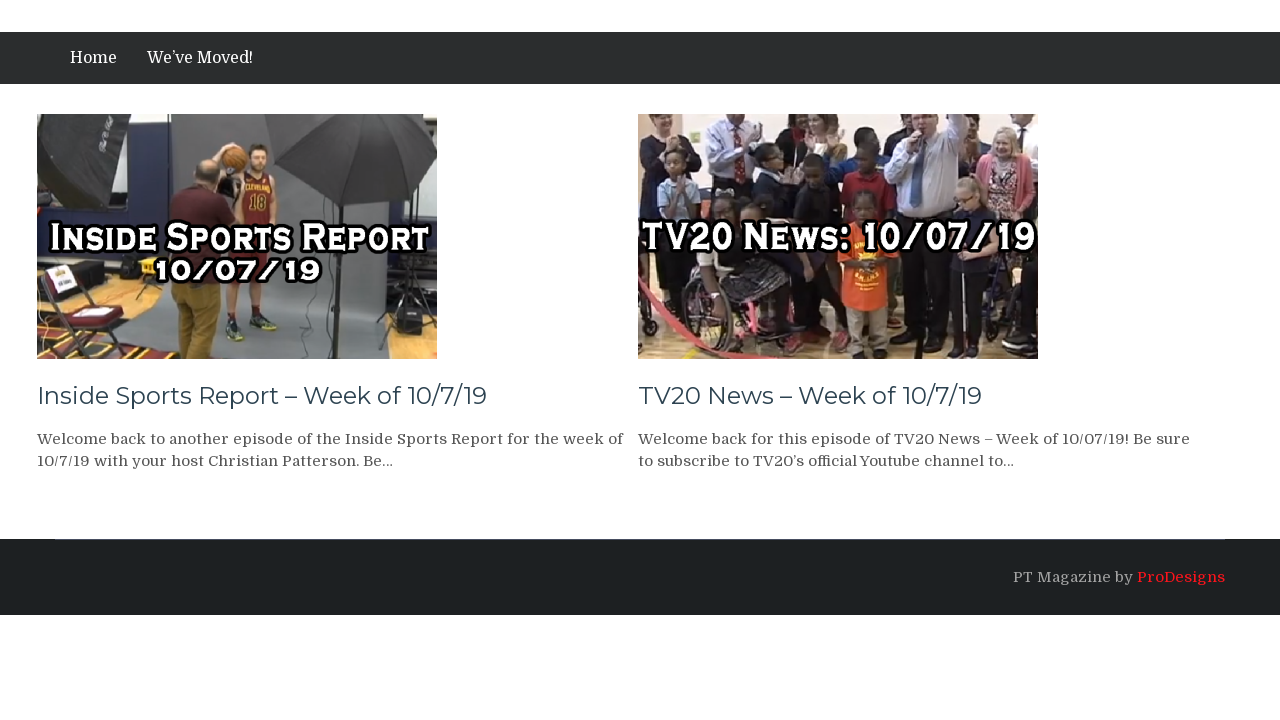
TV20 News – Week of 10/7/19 (810, 395)
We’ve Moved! (200, 58)
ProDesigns (1181, 577)
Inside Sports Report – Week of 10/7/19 (262, 395)
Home (93, 58)
